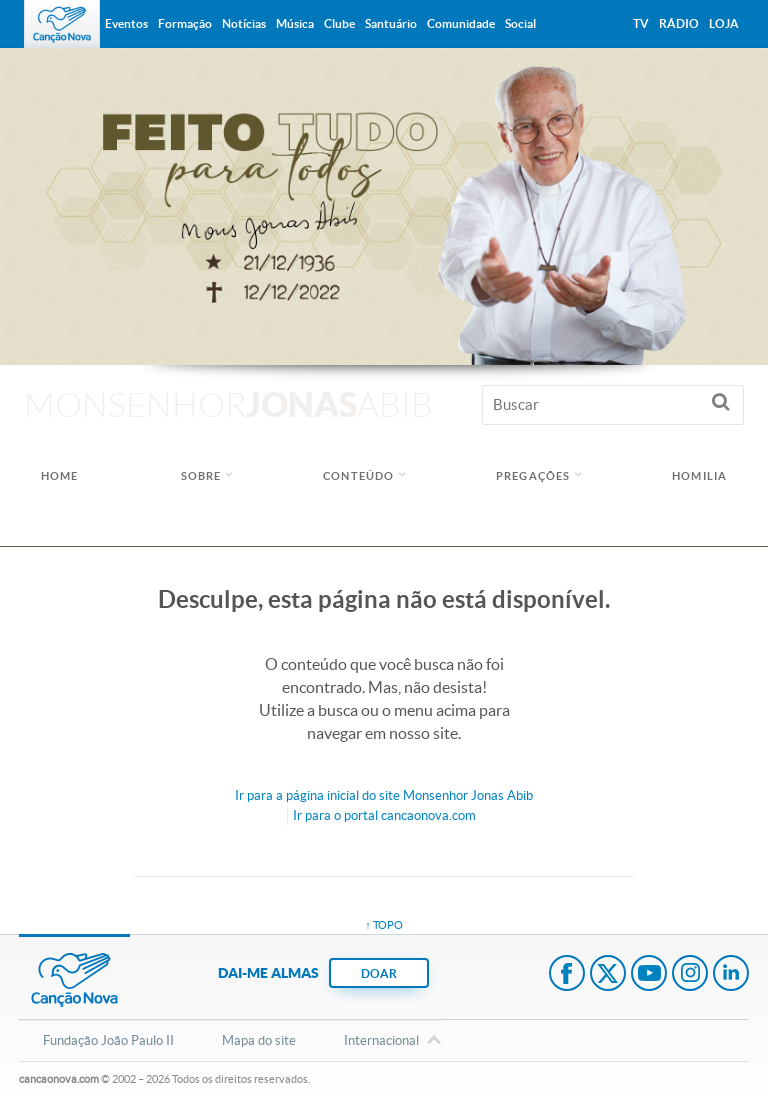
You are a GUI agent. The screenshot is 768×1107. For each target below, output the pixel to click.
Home (59, 476)
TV (641, 23)
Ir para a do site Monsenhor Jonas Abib (384, 795)
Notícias (244, 23)
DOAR (379, 973)
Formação (185, 23)
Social (520, 23)
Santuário (391, 23)
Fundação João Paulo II (108, 1040)
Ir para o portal (384, 815)
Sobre (201, 476)
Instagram (690, 975)
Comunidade (461, 23)
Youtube (649, 975)
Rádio (679, 23)
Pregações (533, 476)
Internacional (381, 1042)
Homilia (699, 476)
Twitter (608, 975)
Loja (724, 23)
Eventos (126, 23)
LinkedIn (731, 975)
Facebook (567, 975)
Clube (339, 23)
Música (295, 23)
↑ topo (384, 925)
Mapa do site (259, 1040)
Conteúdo (358, 476)
